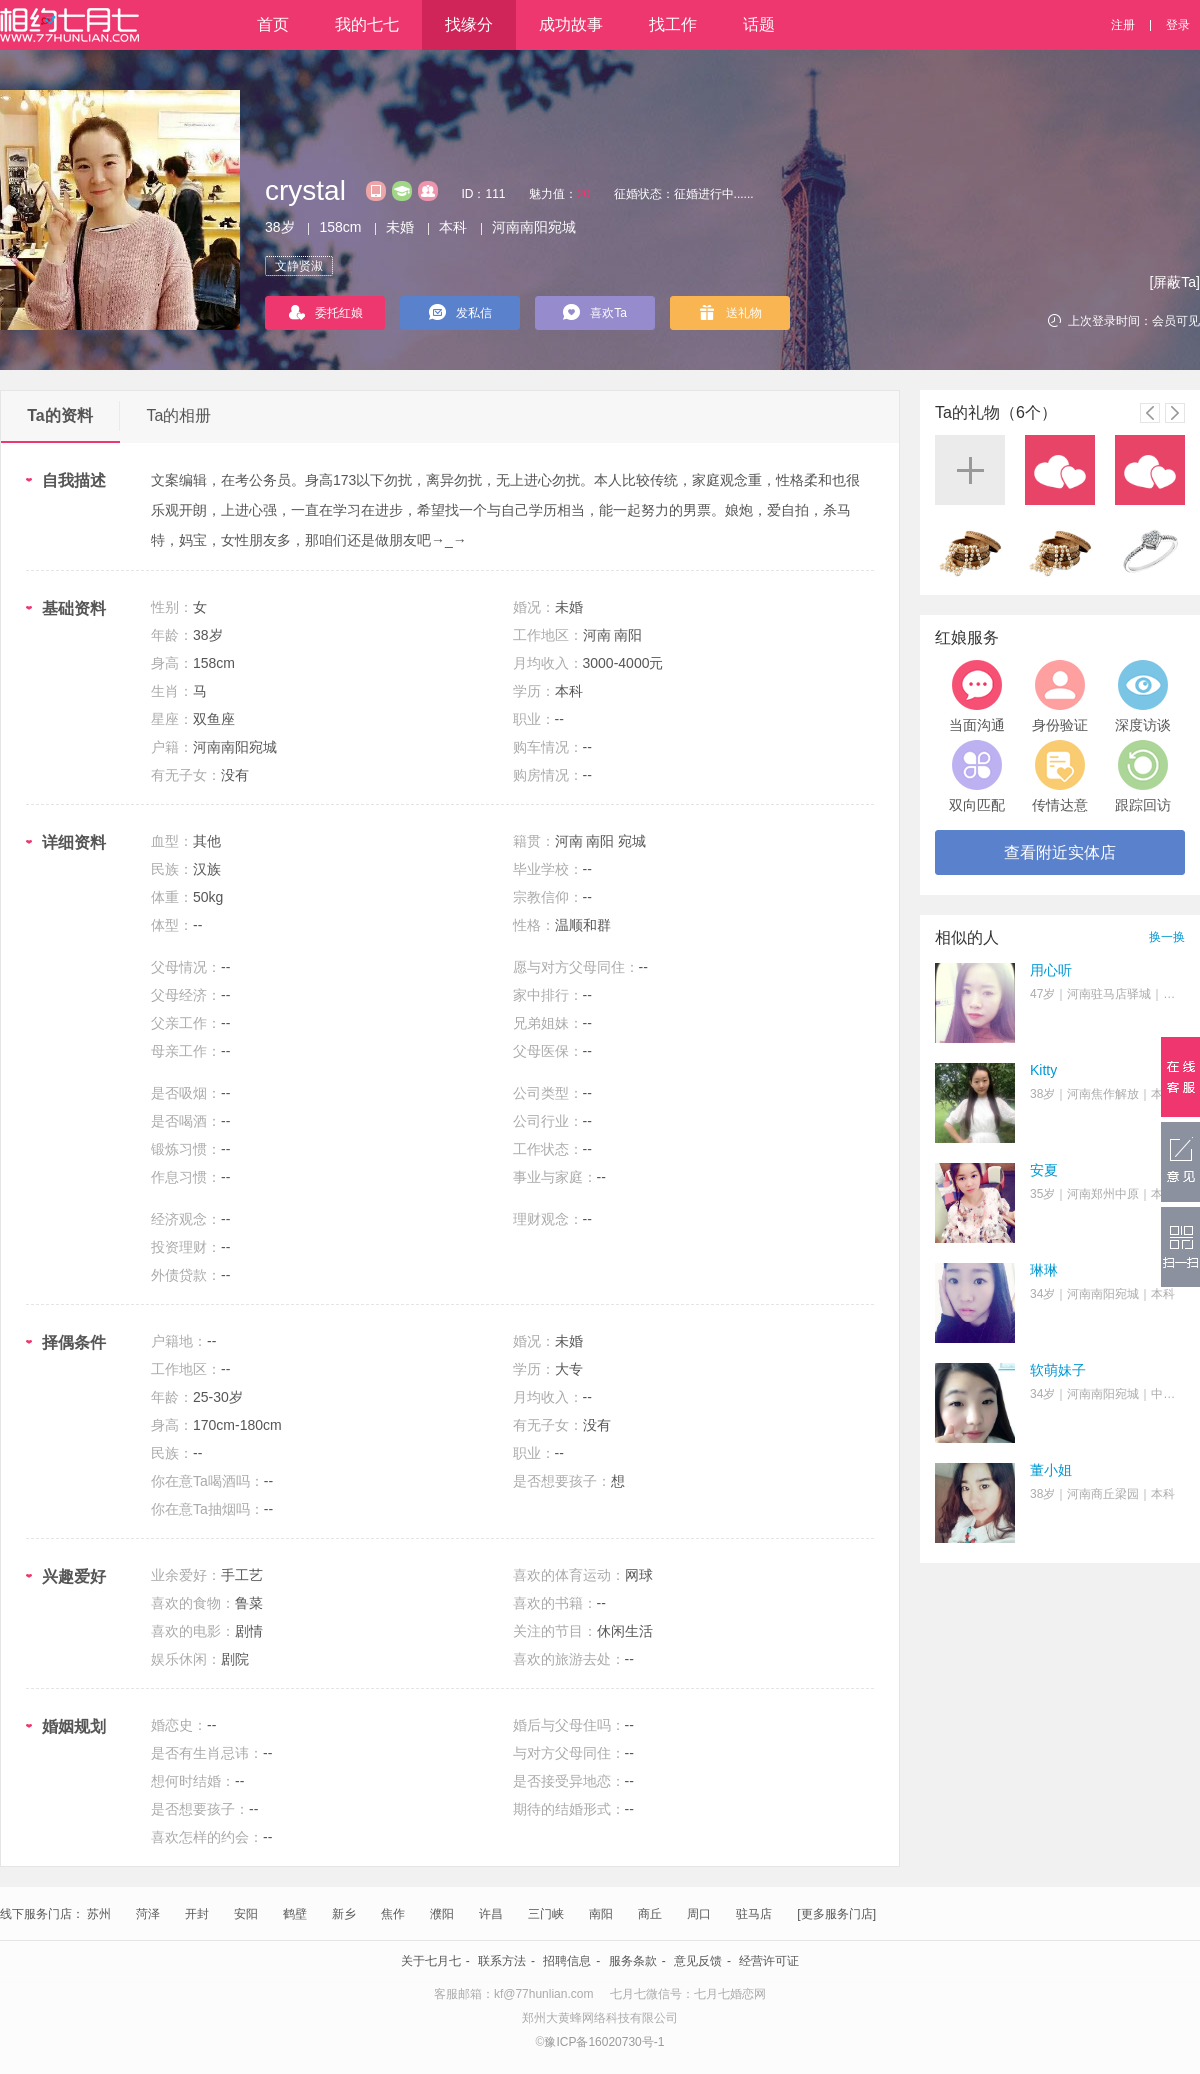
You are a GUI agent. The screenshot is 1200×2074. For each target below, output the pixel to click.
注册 (1123, 25)
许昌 (491, 1914)
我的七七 (367, 24)
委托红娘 (325, 312)
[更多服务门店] (836, 1914)
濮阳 (442, 1914)
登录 (1178, 25)
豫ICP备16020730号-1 (604, 2042)
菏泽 (148, 1914)
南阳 (601, 1914)
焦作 (393, 1914)
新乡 (344, 1914)
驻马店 (754, 1914)
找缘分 (469, 24)
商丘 (650, 1914)
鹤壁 (295, 1914)
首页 (273, 24)
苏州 (99, 1914)
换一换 (1167, 937)
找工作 (673, 24)
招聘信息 (567, 1961)
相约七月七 (69, 25)
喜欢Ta (595, 312)
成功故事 (571, 24)
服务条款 (633, 1961)
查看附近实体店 (1060, 852)
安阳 (246, 1914)
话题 (759, 24)
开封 (197, 1914)
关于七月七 (431, 1961)
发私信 (460, 312)
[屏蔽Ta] (1174, 282)
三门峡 (546, 1914)
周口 (699, 1914)
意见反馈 (698, 1961)
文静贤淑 (299, 266)
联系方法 (502, 1961)
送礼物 (730, 312)
